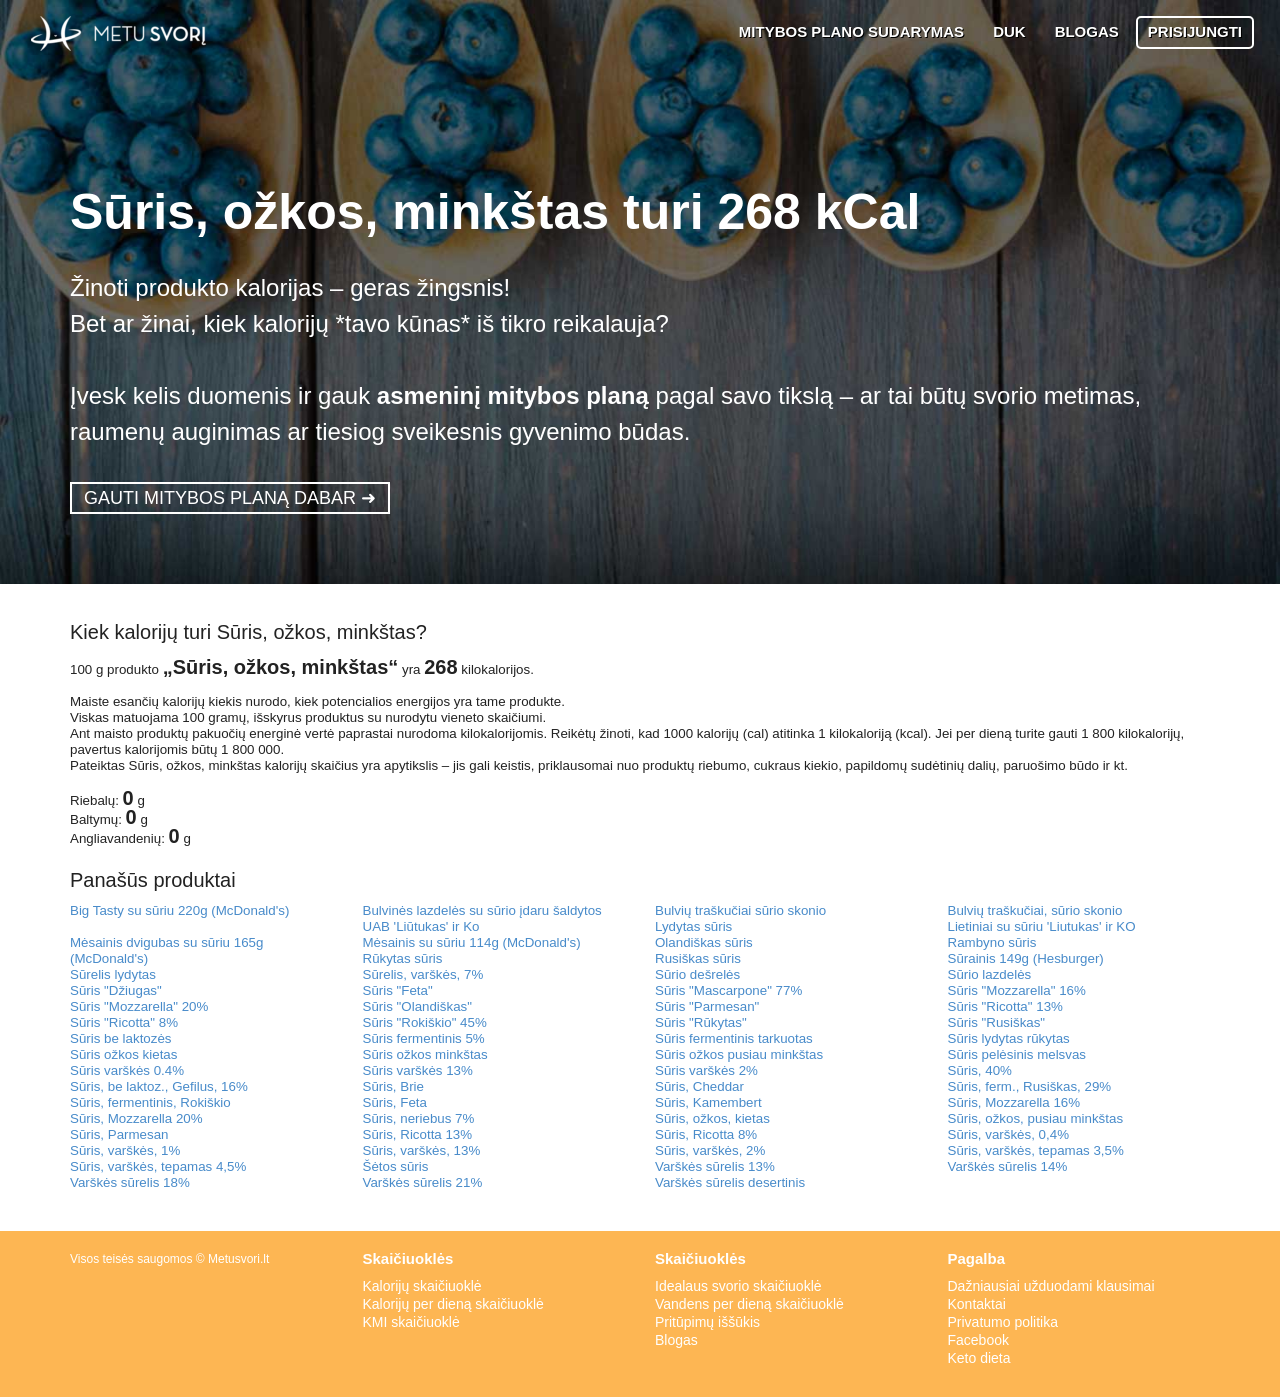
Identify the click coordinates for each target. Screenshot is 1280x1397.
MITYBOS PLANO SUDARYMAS (851, 31)
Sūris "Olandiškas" (417, 1006)
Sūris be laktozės (121, 1038)
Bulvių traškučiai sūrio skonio (740, 910)
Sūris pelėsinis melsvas (1017, 1054)
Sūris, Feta (395, 1102)
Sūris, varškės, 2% (710, 1150)
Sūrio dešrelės (697, 974)
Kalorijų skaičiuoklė (422, 1286)
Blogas (676, 1340)
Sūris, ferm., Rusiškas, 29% (1030, 1086)
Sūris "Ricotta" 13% (1005, 1006)
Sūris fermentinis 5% (424, 1038)
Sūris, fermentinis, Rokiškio (150, 1102)
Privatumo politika (1003, 1322)
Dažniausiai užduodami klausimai (1051, 1286)
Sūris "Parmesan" (707, 1006)
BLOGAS (1087, 31)
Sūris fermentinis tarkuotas (734, 1038)
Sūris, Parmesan (119, 1134)
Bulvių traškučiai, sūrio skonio (1035, 910)
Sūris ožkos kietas (123, 1054)
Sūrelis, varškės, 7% (423, 974)
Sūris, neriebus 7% (419, 1118)
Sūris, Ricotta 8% (706, 1134)
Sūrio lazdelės (990, 974)
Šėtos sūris (396, 1166)
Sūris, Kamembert (708, 1102)
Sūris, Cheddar (699, 1086)
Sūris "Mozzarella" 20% (139, 1006)
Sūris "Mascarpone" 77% (728, 990)
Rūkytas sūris (403, 958)
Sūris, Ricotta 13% (418, 1134)
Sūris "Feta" (398, 990)
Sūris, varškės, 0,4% (1008, 1134)
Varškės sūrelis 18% (130, 1182)
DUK (1009, 31)
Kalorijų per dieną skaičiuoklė (453, 1304)
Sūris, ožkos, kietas (712, 1118)
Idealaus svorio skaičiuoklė (738, 1286)
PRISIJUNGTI (1195, 31)
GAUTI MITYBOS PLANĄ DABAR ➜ (230, 498)
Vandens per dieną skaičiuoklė (749, 1304)
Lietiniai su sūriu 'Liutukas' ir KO (1042, 926)
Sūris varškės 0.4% (127, 1070)
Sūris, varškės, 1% (125, 1150)
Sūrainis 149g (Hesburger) (1026, 958)
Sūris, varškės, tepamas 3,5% (1036, 1150)
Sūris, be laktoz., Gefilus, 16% (159, 1086)
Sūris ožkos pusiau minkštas (739, 1054)
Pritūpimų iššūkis (707, 1322)
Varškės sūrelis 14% (1008, 1166)
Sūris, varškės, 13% (422, 1150)
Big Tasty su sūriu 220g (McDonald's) (179, 910)
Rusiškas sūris (698, 958)
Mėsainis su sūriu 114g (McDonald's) (472, 942)
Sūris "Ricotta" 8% (124, 1022)
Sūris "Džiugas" (116, 990)
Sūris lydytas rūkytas (1009, 1038)
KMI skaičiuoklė (411, 1322)
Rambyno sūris (992, 942)
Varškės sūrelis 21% (423, 1182)
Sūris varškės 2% (706, 1070)
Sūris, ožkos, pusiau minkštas (1036, 1118)
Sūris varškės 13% (418, 1070)
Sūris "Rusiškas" (997, 1022)
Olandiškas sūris (704, 942)
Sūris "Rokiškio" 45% (425, 1022)
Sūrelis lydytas (113, 974)
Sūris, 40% (980, 1070)
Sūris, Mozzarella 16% (1014, 1102)
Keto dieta (979, 1358)
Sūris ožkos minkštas (425, 1054)
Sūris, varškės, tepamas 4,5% (158, 1166)
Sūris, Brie (393, 1086)
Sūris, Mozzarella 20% (136, 1118)
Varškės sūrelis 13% (715, 1166)
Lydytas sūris (693, 926)
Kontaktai (977, 1304)
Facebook (978, 1340)
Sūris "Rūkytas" (701, 1022)
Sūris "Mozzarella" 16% (1017, 990)
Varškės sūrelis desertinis (730, 1182)
